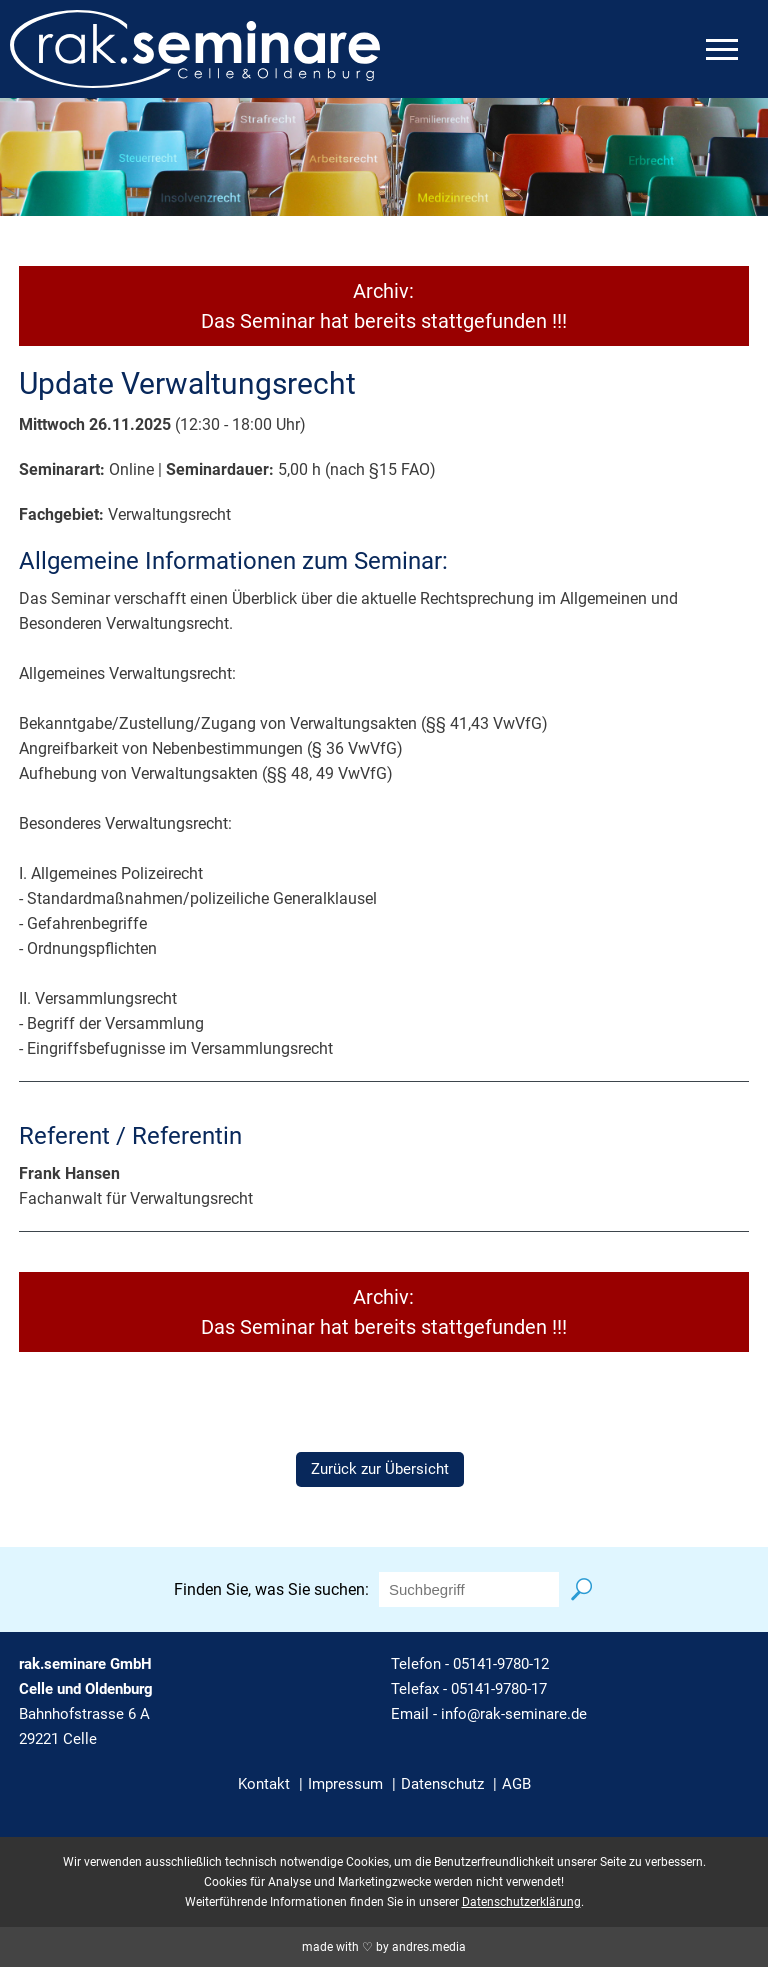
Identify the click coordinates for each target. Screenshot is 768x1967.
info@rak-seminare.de (514, 1714)
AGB (516, 1784)
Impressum (345, 1784)
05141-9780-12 (501, 1664)
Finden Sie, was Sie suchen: (271, 1589)
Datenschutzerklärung (521, 1902)
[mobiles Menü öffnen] (722, 49)
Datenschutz (442, 1784)
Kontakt (264, 1784)
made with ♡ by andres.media (384, 1947)
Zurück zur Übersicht (380, 1469)
